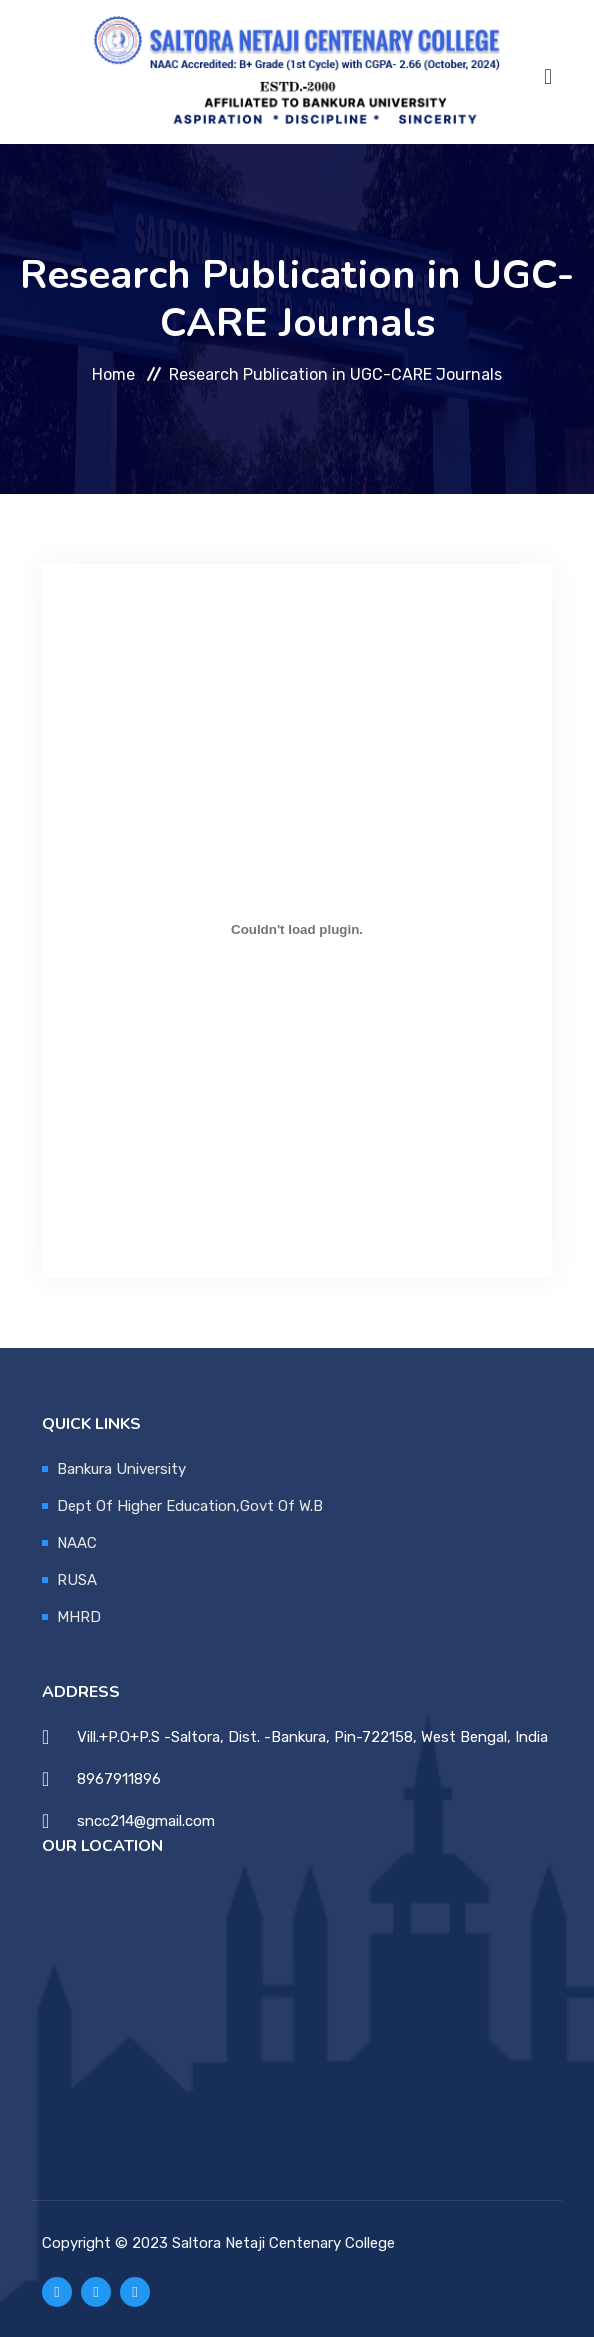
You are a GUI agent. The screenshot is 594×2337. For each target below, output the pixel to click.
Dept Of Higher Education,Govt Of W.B (190, 1506)
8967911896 (119, 1779)
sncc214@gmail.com (146, 1821)
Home (113, 373)
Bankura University (121, 1469)
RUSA (77, 1580)
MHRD (79, 1617)
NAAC (77, 1543)
